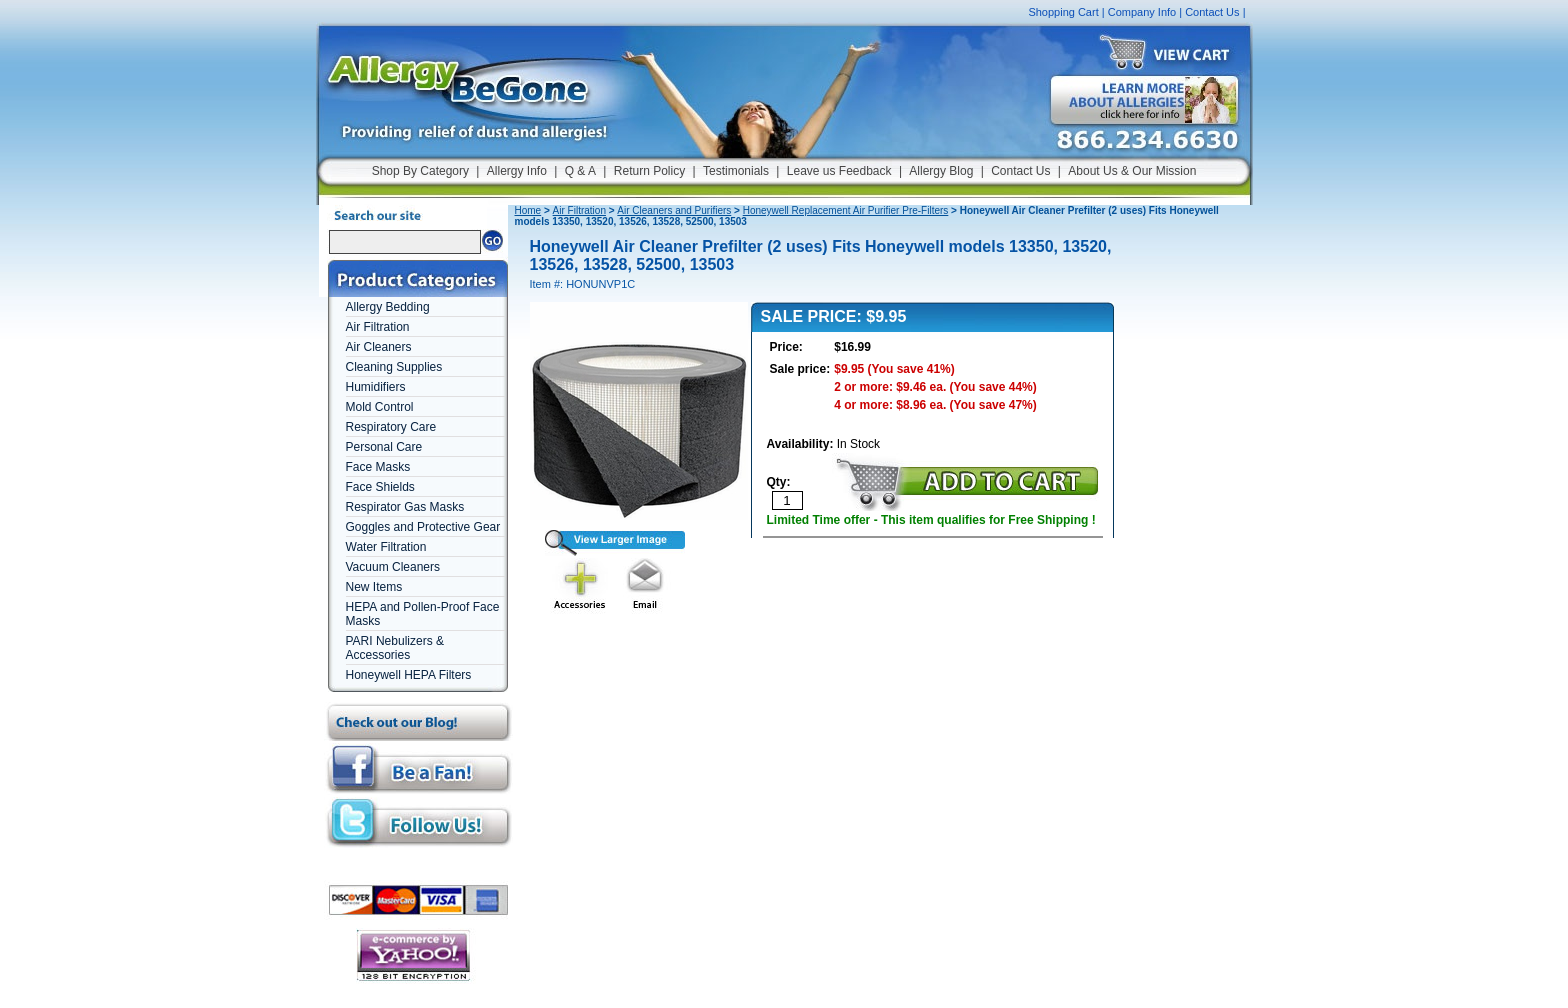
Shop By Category (420, 171)
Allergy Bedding (388, 307)
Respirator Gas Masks (405, 507)
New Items (374, 587)
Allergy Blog (941, 171)
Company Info (1142, 12)
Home (528, 210)
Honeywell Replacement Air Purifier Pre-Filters (846, 210)
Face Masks (378, 467)
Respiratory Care (391, 427)
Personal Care (384, 447)
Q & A (580, 171)
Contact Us (1212, 12)
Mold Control (380, 407)
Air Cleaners (379, 347)
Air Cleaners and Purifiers (674, 210)
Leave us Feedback (839, 171)
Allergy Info (517, 171)
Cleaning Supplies (394, 367)
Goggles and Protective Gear (423, 527)
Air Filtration (378, 327)
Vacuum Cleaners (393, 567)
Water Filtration (386, 547)
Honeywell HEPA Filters (409, 675)
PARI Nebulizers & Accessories (395, 648)
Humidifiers (376, 387)
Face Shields (380, 487)
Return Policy (649, 171)
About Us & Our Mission (1132, 171)
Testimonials (736, 171)
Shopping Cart (1063, 12)
